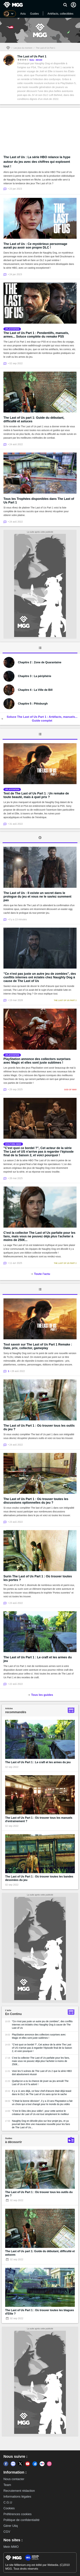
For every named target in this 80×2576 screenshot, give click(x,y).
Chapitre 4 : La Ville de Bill (35, 689)
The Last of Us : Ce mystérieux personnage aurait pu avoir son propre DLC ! (35, 245)
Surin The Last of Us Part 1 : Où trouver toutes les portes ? (37, 1578)
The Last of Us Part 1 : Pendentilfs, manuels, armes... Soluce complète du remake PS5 (36, 334)
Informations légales (17, 2496)
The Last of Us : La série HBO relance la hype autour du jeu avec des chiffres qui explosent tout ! (36, 161)
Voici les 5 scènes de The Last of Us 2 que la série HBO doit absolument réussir (42, 2073)
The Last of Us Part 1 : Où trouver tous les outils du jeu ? (39, 1427)
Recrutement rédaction (19, 2490)
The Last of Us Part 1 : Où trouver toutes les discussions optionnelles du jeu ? (35, 1500)
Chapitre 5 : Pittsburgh (33, 703)
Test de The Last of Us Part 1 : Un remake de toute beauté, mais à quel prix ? (36, 795)
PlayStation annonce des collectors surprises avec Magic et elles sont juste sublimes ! (37, 1060)
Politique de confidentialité (21, 2520)
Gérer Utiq (10, 2526)
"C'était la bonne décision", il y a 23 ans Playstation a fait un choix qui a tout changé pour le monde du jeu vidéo (42, 2103)
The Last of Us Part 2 (65, 1000)
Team (7, 2485)
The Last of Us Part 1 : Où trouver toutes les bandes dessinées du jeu (39, 1878)
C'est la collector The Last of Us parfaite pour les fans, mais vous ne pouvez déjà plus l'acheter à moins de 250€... (39, 1236)
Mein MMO (11, 2546)
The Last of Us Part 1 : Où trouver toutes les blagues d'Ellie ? (39, 2312)
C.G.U (7, 2502)
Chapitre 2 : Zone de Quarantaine (39, 662)
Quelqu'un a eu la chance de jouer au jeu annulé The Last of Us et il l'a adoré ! (40, 2083)
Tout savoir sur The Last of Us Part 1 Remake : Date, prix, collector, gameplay (37, 1346)
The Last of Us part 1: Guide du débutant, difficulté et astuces (33, 419)
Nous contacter (13, 2479)
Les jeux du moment (23, 48)
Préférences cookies (17, 2514)
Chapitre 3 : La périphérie (34, 676)
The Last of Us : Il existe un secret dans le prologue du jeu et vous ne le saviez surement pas (37, 896)
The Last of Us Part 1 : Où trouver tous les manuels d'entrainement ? (38, 1819)
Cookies (9, 2508)
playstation (12, 329)
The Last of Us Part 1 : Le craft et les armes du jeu (37, 1659)
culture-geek (13, 1144)
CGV (6, 2531)
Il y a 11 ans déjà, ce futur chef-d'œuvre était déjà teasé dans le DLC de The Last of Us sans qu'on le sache (41, 2093)
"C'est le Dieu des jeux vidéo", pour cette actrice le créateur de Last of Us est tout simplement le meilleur (40, 2113)
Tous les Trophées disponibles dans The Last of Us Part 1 (38, 500)
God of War (70, 1090)
